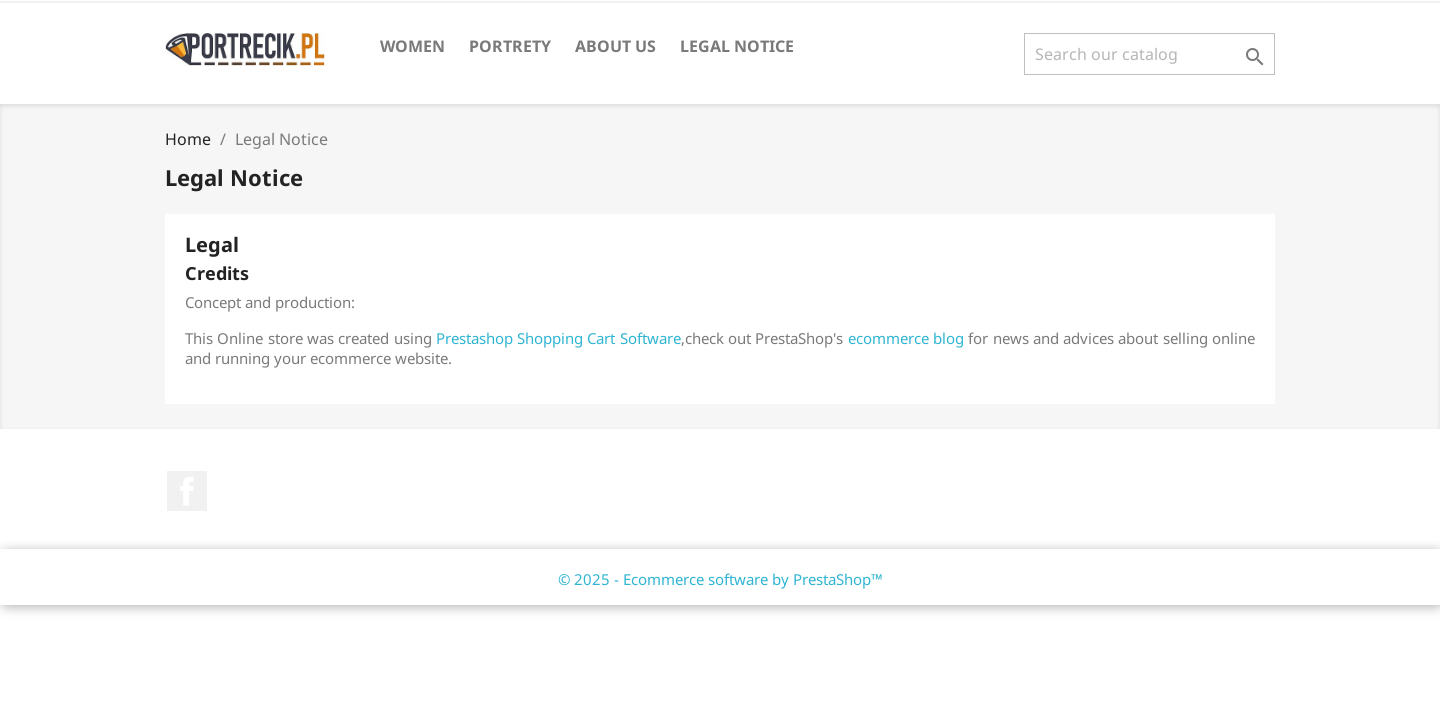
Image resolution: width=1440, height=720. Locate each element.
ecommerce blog (906, 338)
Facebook (187, 491)
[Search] (1149, 54)
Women (412, 46)
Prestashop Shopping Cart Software (558, 338)
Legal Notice (737, 46)
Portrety (510, 46)
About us (615, 46)
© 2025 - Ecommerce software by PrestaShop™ (720, 579)
